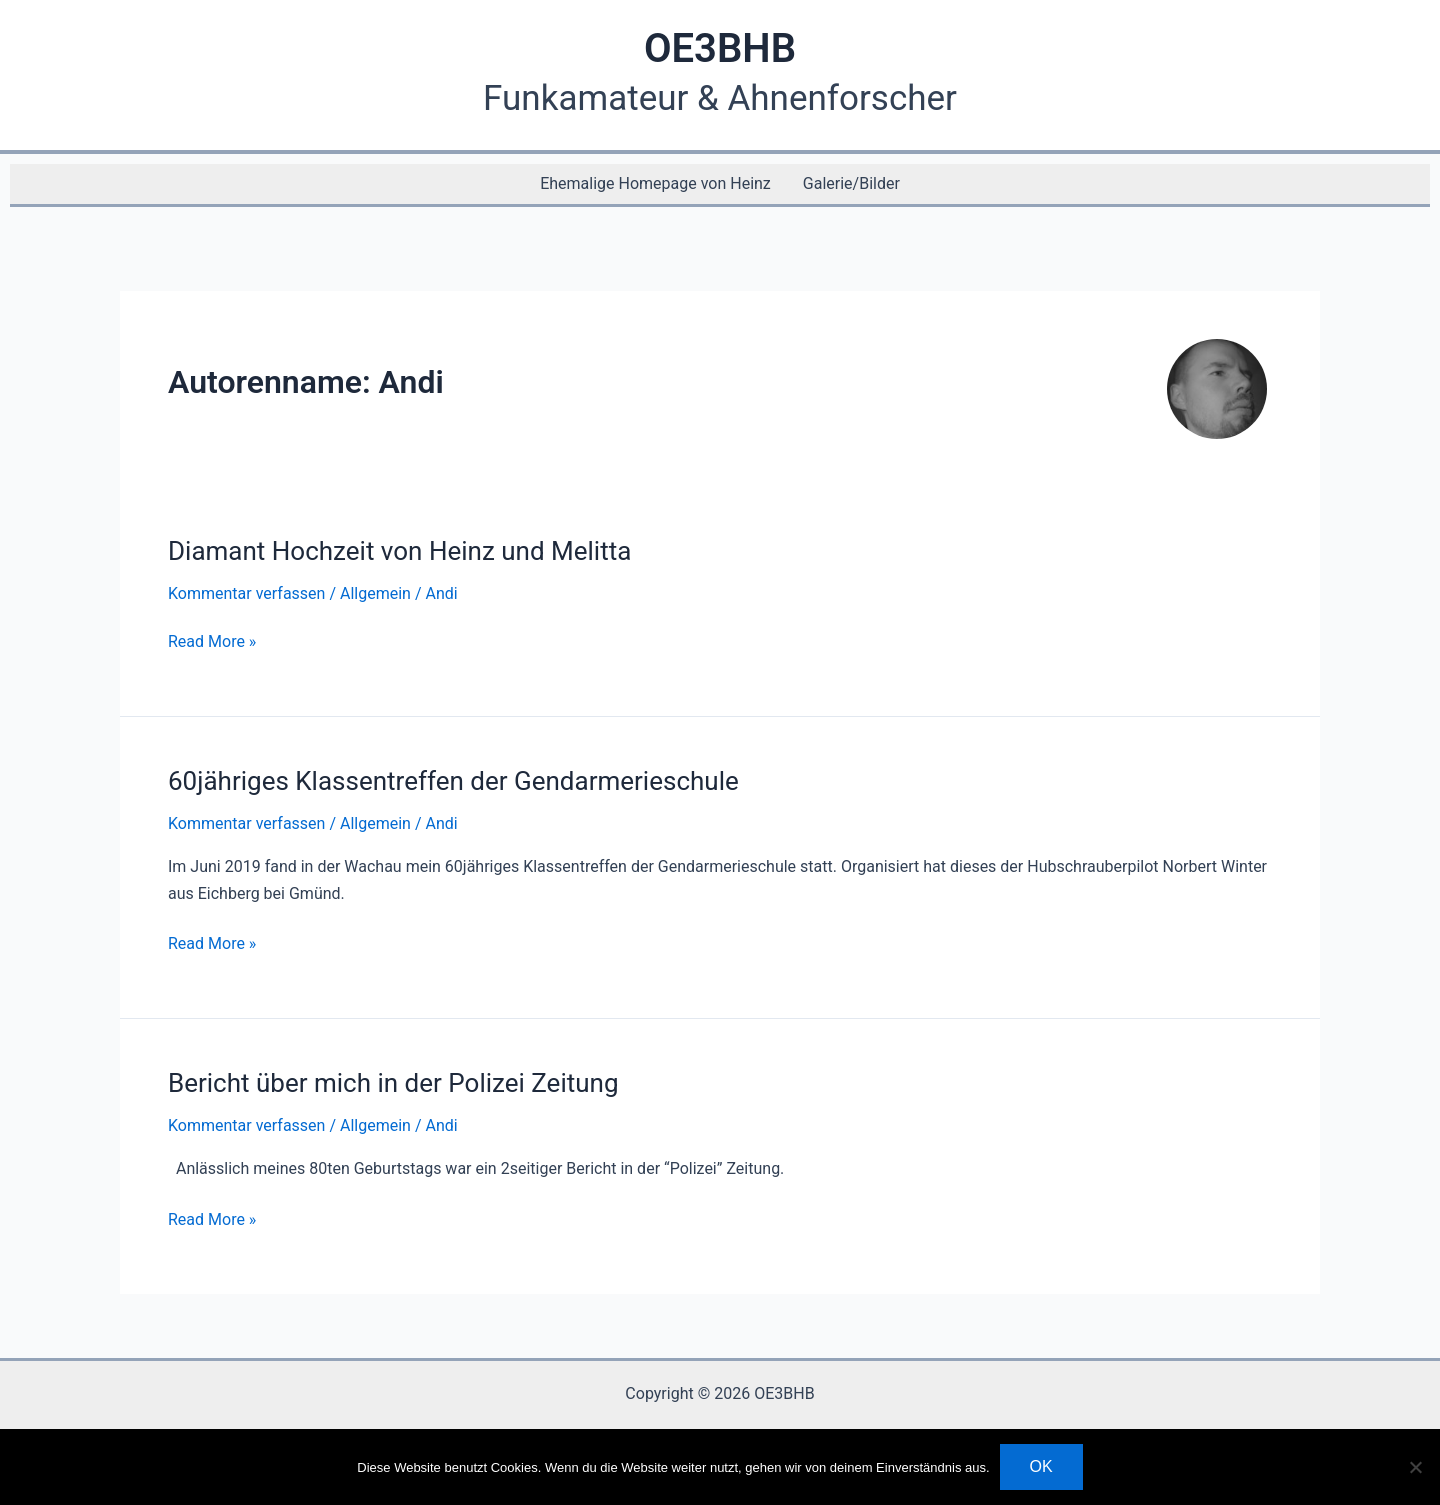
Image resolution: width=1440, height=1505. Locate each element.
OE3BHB (720, 48)
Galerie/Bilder (851, 183)
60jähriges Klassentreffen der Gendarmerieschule (453, 781)
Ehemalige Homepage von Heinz (655, 183)
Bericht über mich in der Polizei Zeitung (393, 1083)
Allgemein (375, 593)
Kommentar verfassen (246, 593)
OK (1041, 1466)
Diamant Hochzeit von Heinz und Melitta (399, 551)
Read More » (212, 642)
